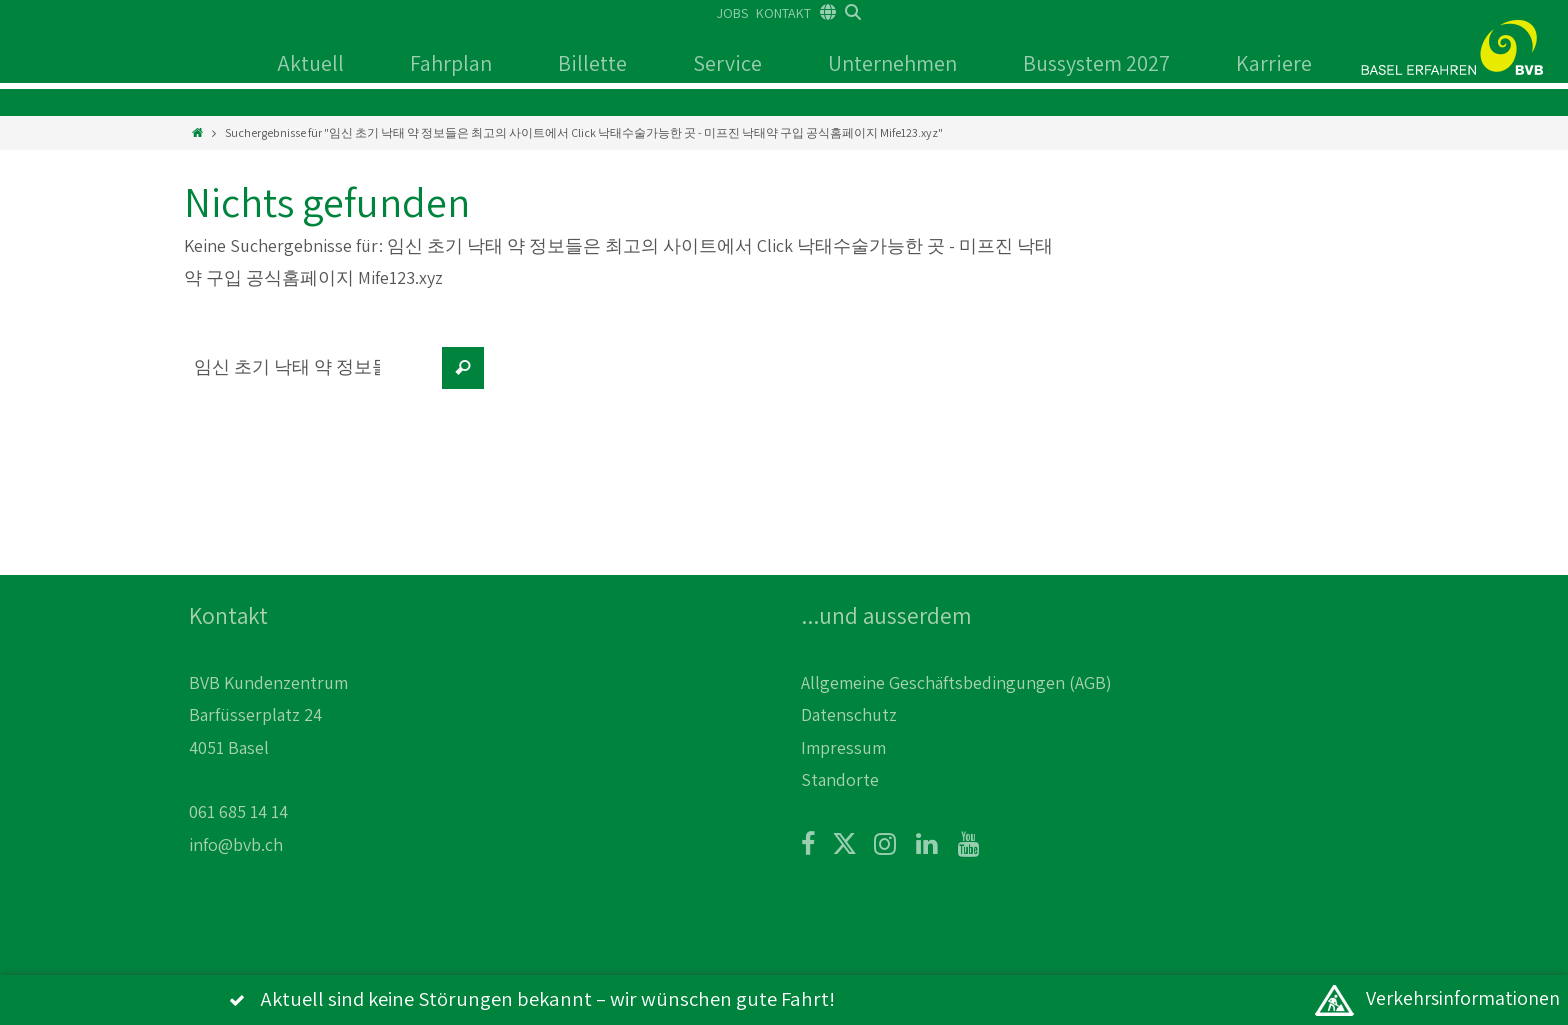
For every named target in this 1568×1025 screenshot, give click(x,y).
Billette (592, 63)
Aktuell (310, 63)
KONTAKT (783, 13)
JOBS (732, 13)
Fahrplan (451, 63)
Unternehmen (892, 63)
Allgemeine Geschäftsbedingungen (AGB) (956, 682)
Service (727, 63)
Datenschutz (849, 714)
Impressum (843, 747)
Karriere (1274, 63)
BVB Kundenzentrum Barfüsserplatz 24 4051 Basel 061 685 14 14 (268, 747)
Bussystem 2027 (1096, 63)
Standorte (840, 779)
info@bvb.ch (236, 844)
